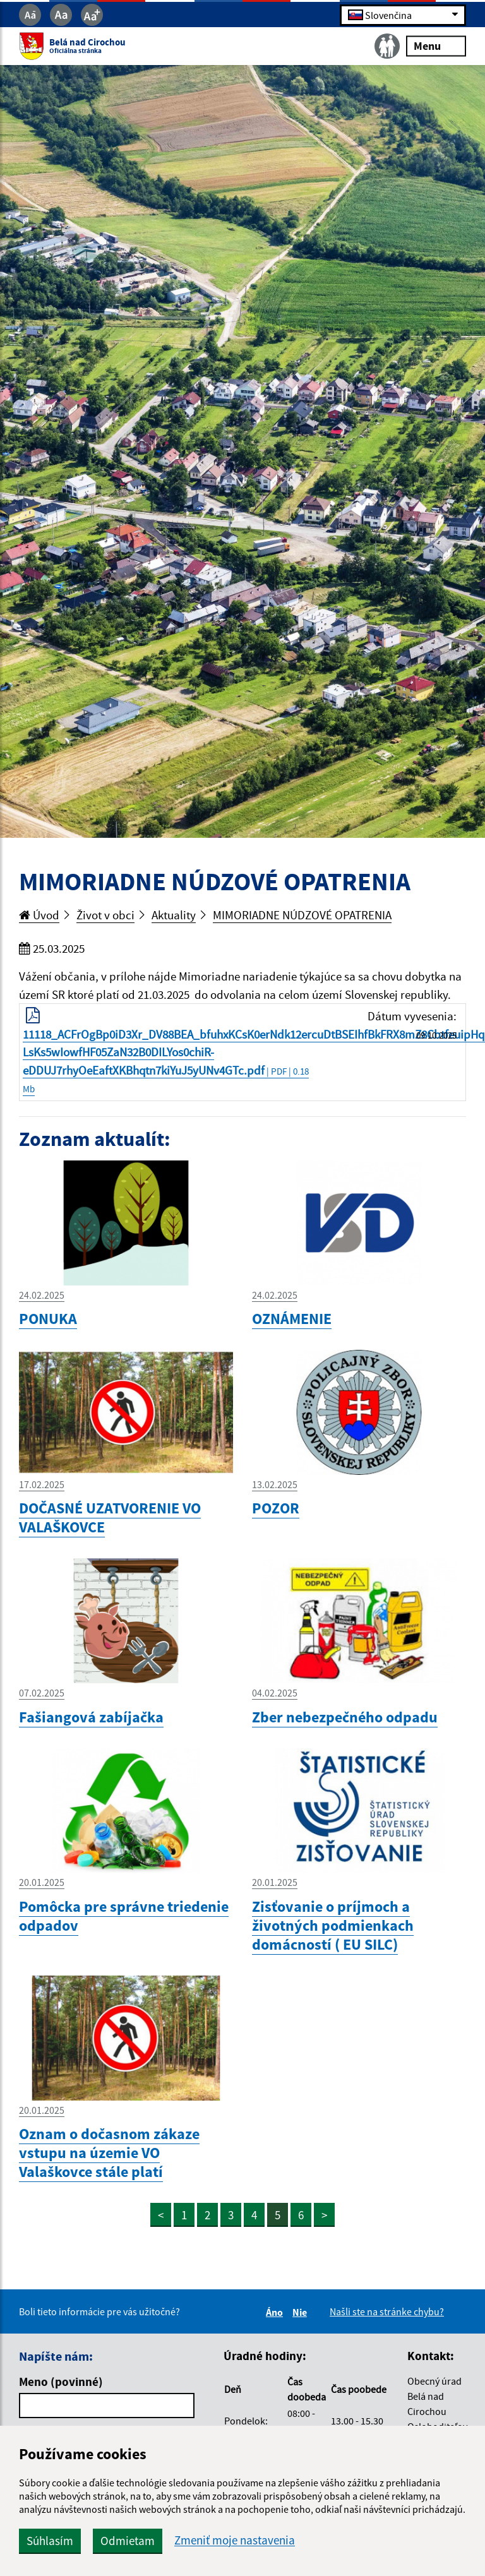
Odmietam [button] (127, 2540)
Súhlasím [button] (50, 2540)
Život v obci (105, 914)
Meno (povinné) (61, 2381)
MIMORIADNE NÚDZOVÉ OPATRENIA (302, 914)
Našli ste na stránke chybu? (387, 2311)
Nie (301, 2312)
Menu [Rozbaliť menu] (436, 46)
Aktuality (174, 914)
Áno (276, 2312)
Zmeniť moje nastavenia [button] (234, 2540)
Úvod (39, 914)
